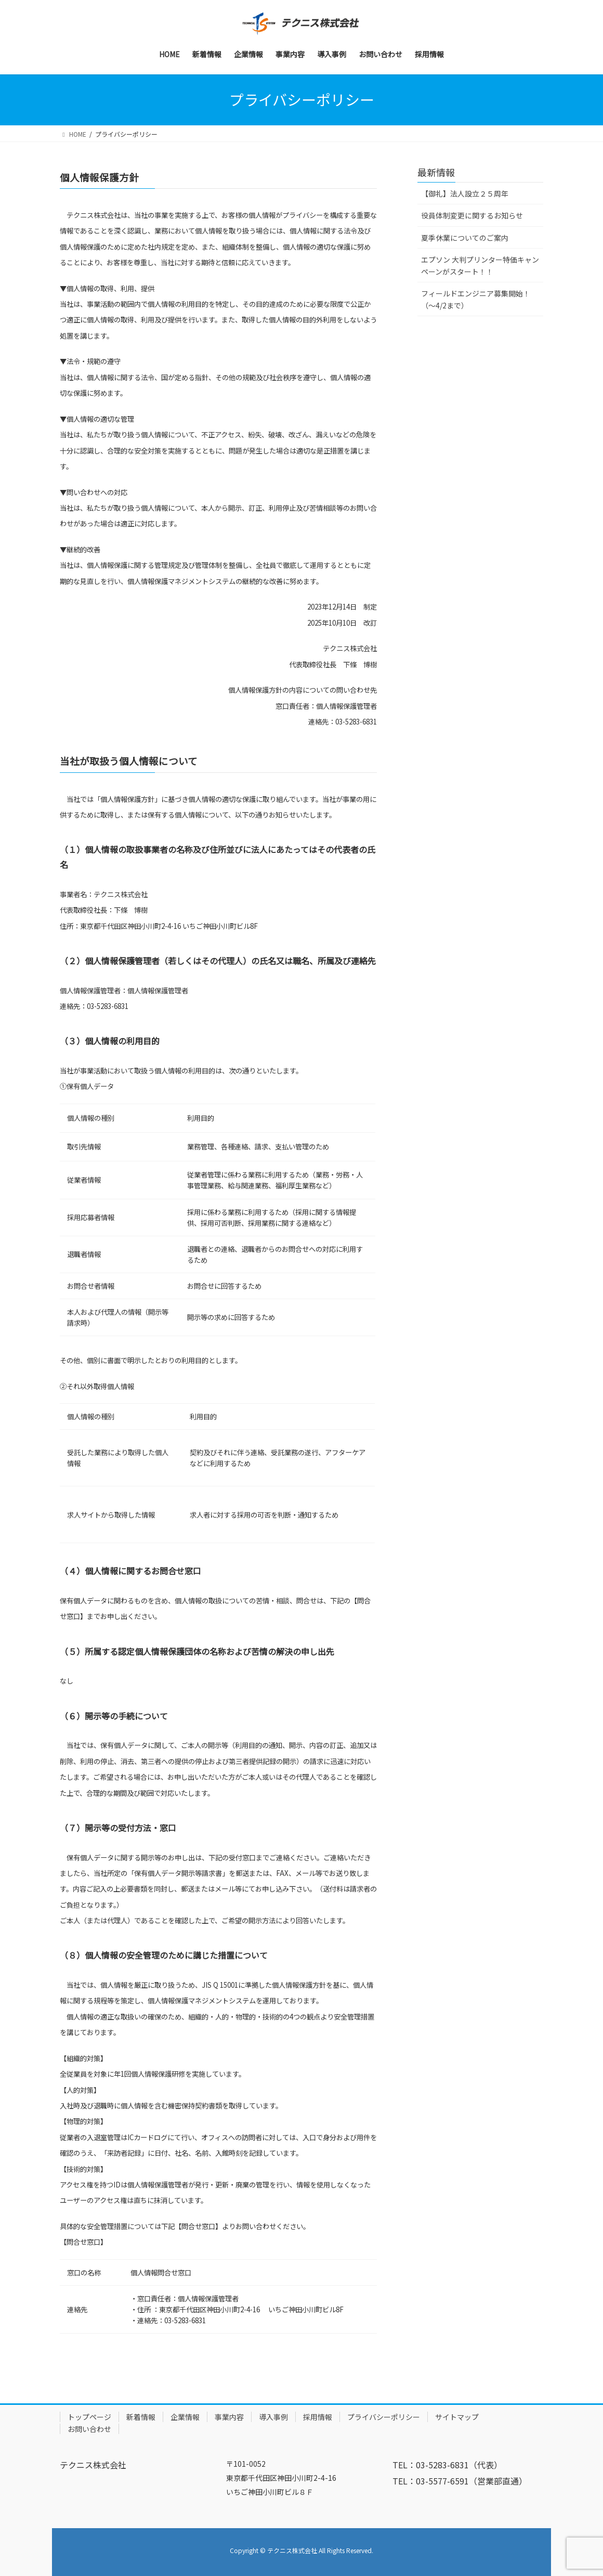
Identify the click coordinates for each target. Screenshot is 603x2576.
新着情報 (140, 2417)
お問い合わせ (89, 2429)
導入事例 (273, 2417)
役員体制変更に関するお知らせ (472, 215)
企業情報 (185, 2417)
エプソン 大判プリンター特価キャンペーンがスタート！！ (480, 265)
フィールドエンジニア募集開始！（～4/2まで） (475, 299)
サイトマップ (457, 2417)
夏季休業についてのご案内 (464, 237)
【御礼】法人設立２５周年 (464, 193)
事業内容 (229, 2417)
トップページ (89, 2417)
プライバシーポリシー (383, 2417)
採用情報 (317, 2417)
